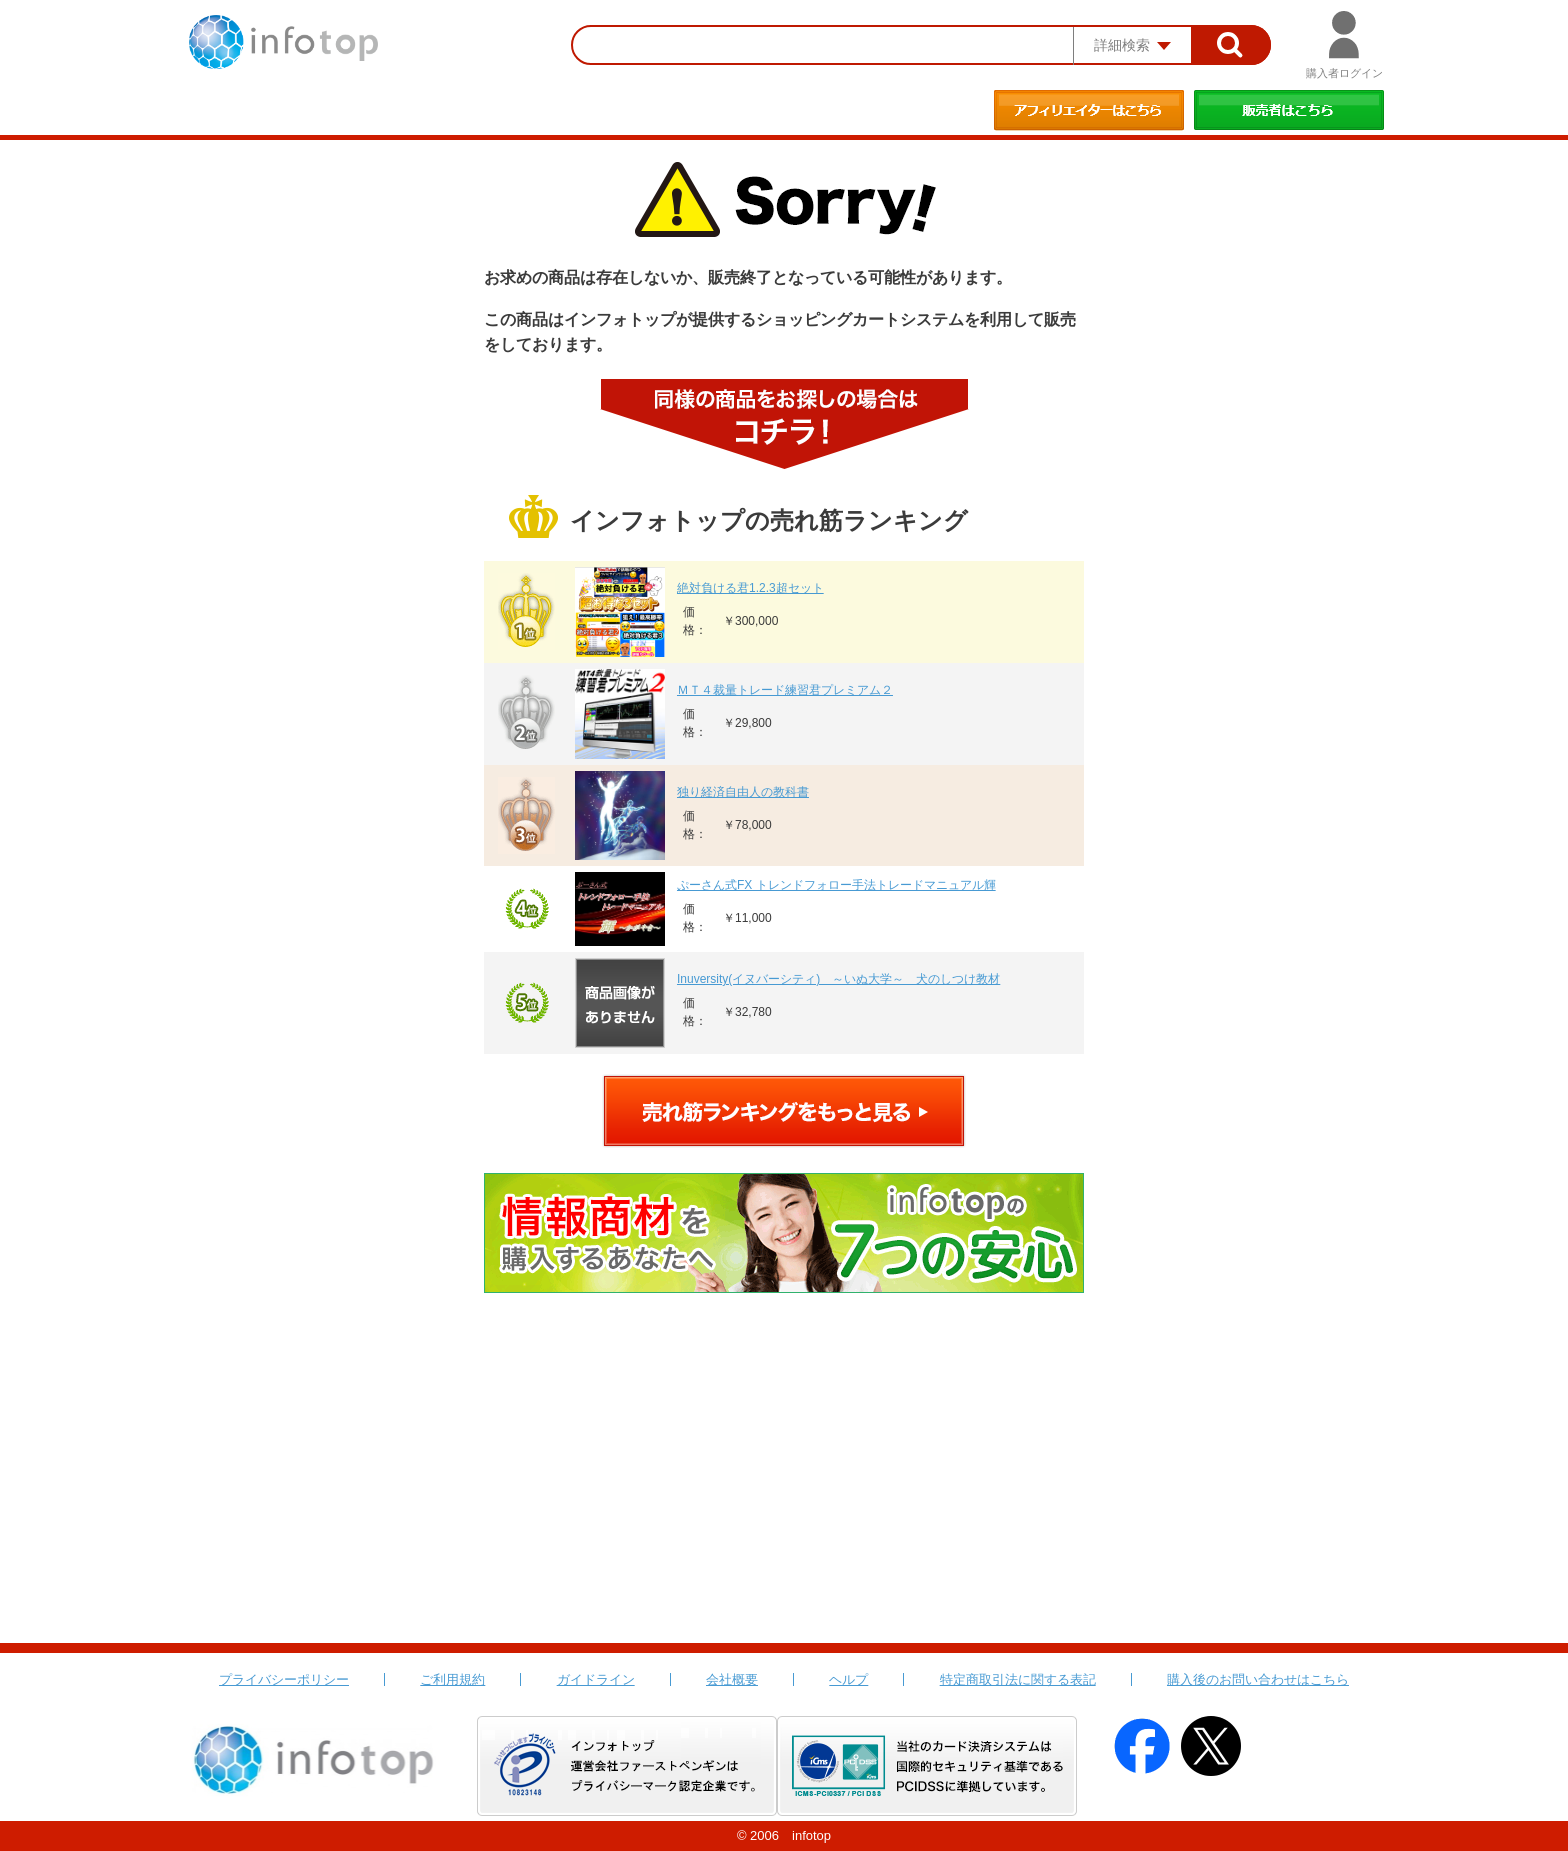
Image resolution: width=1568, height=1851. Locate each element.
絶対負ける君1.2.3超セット (750, 588)
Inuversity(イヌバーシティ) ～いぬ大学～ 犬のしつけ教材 (838, 979)
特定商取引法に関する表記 (1018, 1679)
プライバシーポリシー (284, 1679)
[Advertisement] (784, 1493)
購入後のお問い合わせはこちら (1258, 1679)
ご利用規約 (452, 1679)
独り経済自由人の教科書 (743, 792)
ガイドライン (596, 1679)
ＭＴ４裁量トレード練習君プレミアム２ (785, 690)
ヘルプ (848, 1679)
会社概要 (732, 1679)
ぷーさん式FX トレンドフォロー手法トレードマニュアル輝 (836, 885)
